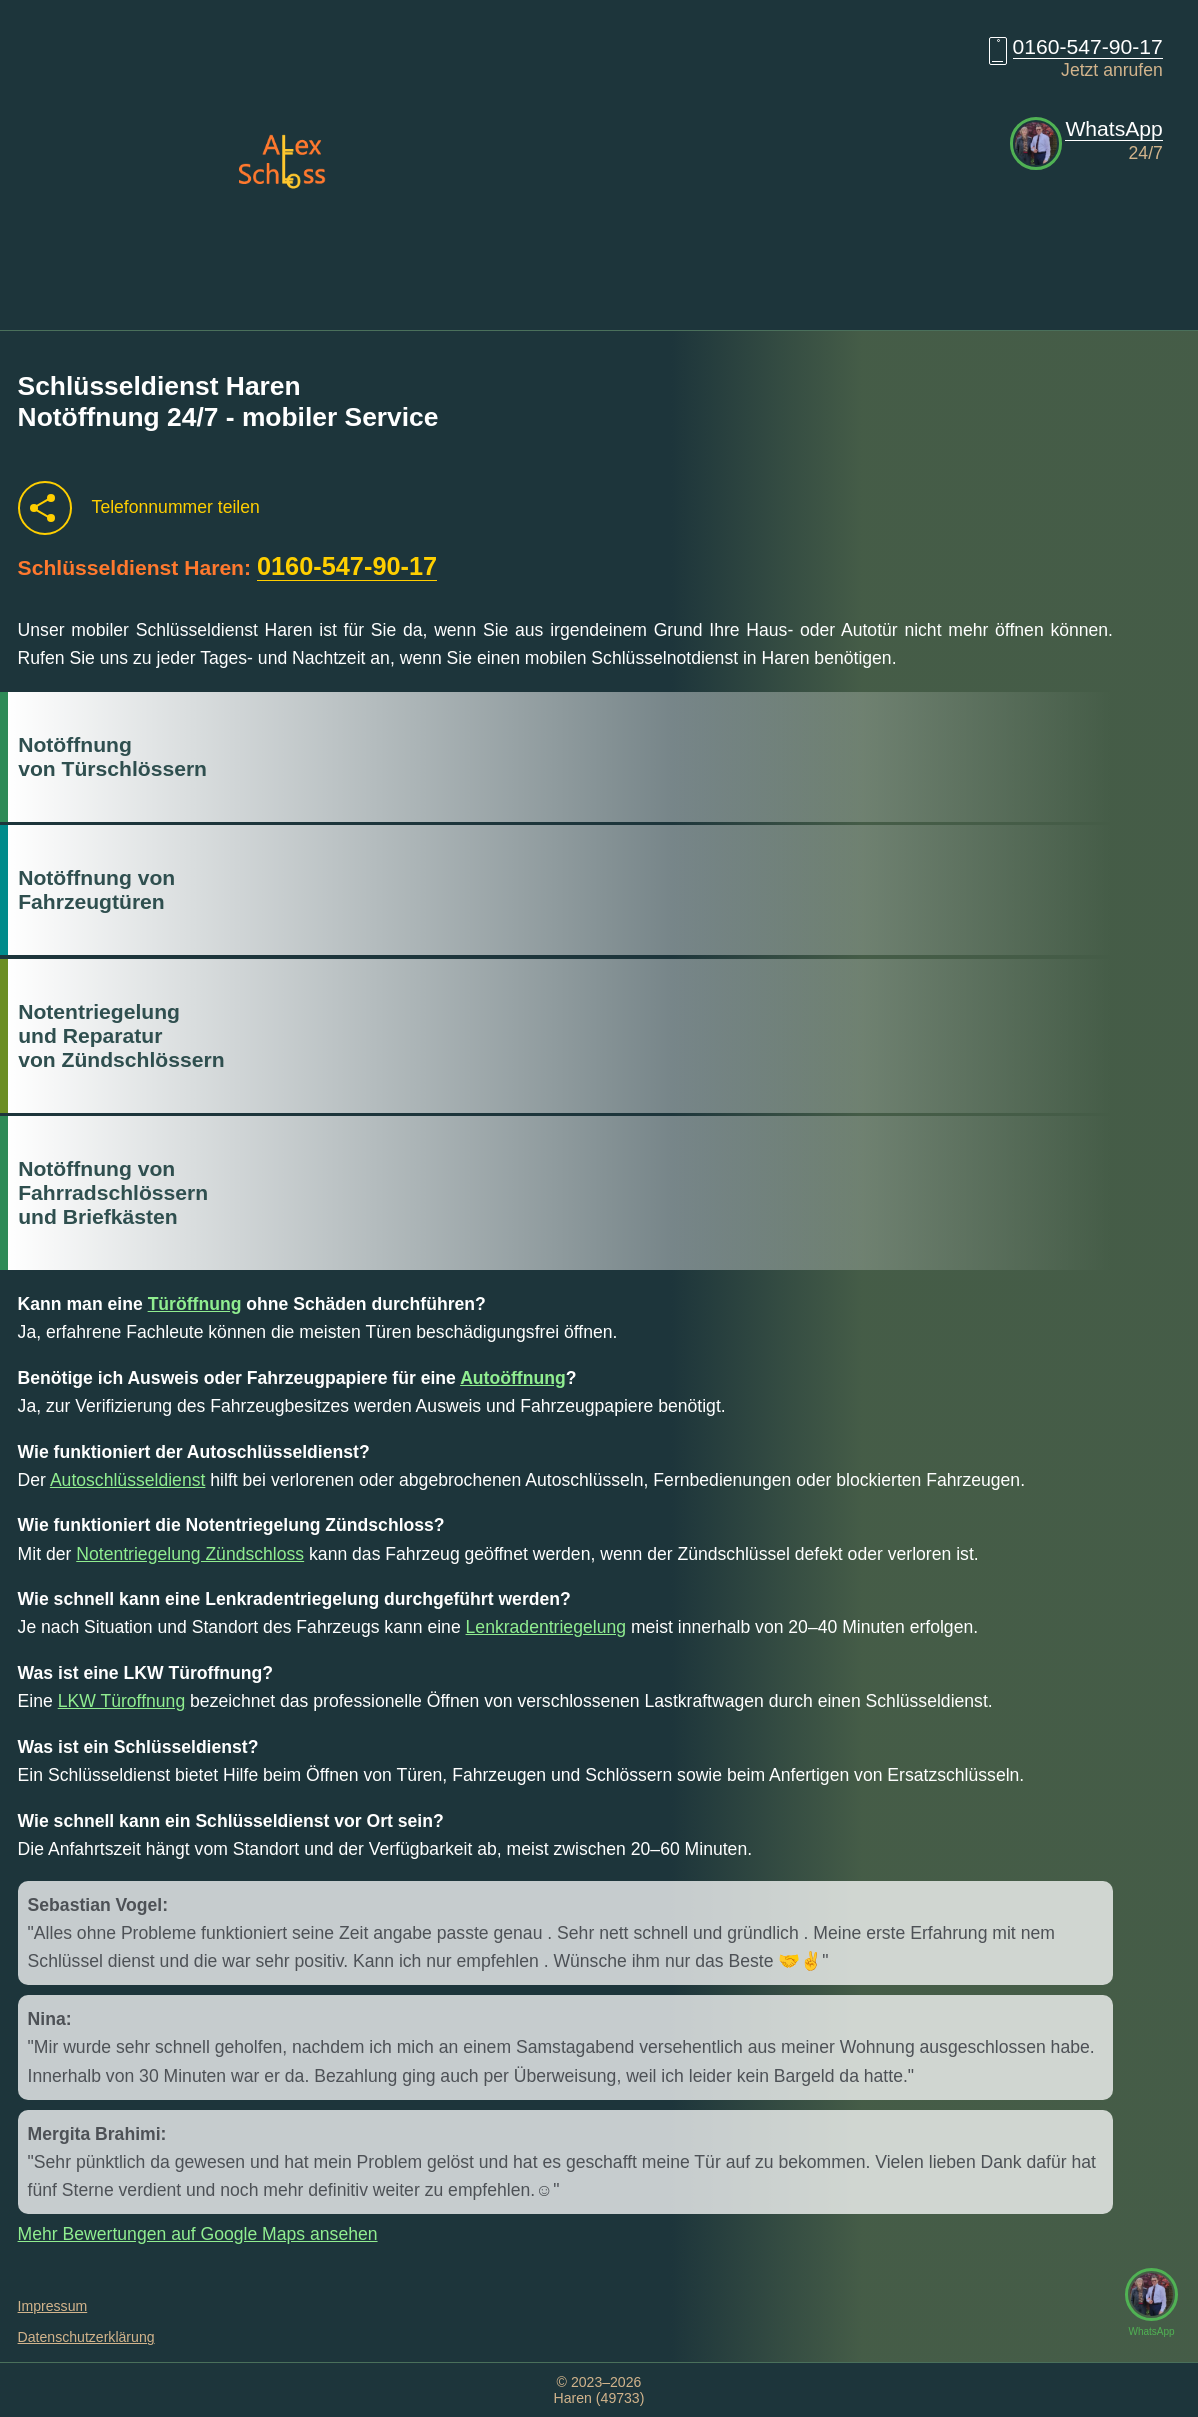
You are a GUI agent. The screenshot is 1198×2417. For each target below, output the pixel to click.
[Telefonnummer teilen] (45, 508)
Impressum (53, 2306)
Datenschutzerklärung (86, 2337)
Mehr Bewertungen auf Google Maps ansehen (198, 2234)
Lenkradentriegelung (546, 1627)
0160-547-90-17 (1088, 46)
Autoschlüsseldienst (128, 1480)
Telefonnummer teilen (176, 507)
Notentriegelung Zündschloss (190, 1554)
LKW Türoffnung (121, 1701)
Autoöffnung (513, 1378)
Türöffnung (195, 1304)
